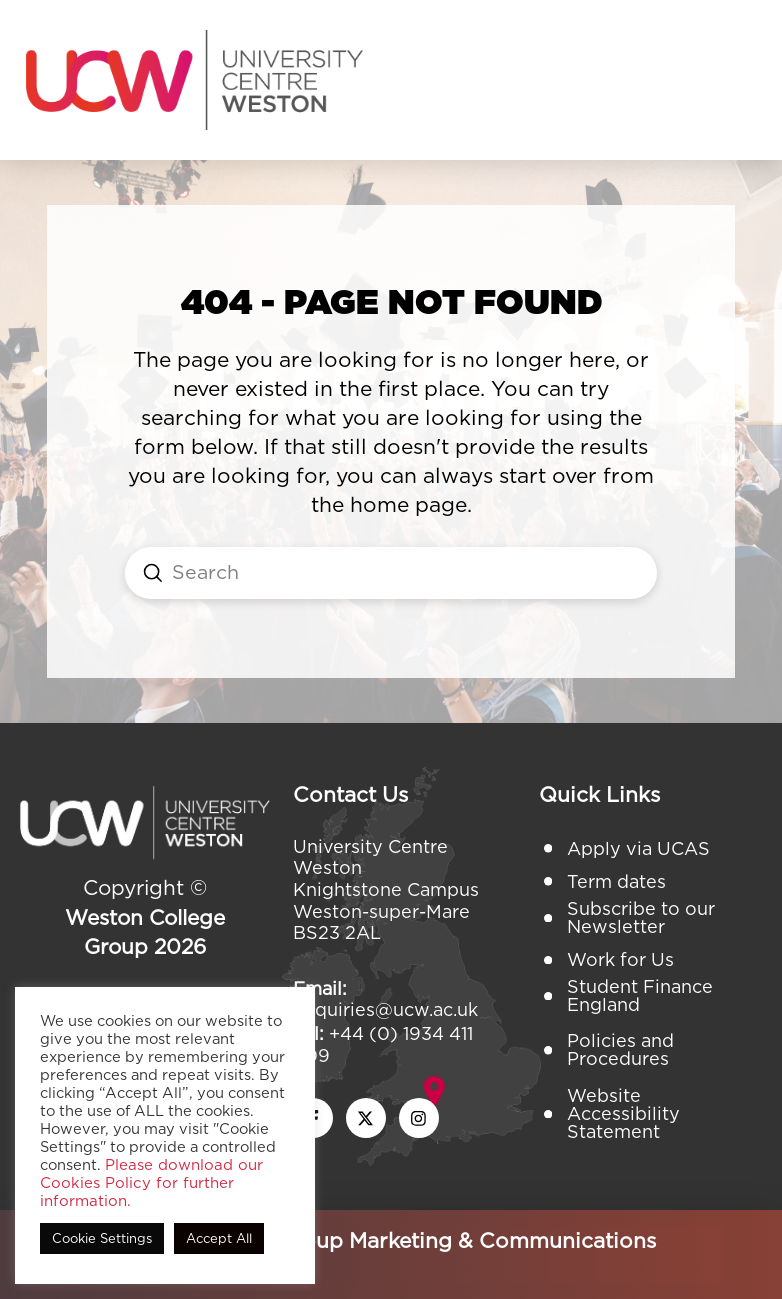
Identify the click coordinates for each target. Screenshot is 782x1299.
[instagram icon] (419, 1118)
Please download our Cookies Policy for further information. (151, 1183)
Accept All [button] (219, 1238)
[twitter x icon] (366, 1118)
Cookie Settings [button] (102, 1238)
